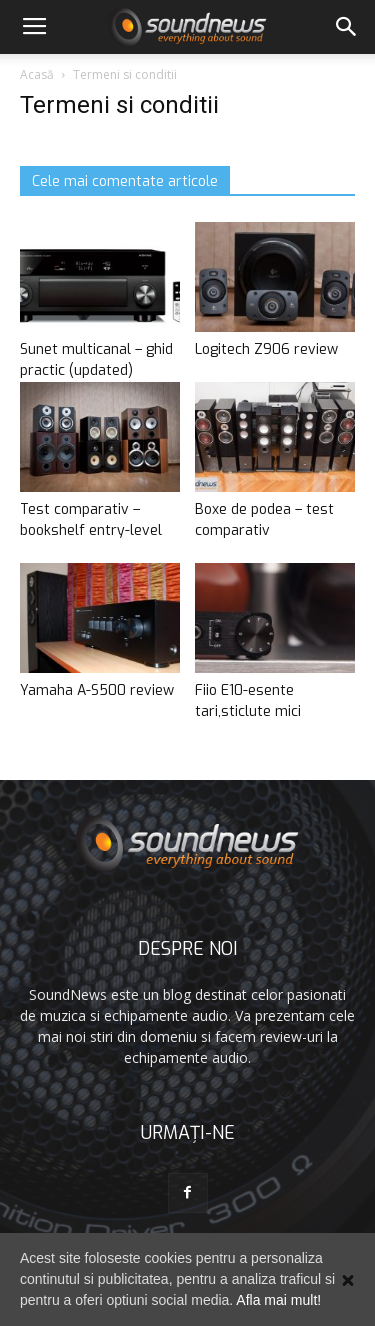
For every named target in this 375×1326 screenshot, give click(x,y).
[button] (347, 27)
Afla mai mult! (278, 1300)
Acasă (37, 74)
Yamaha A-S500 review (97, 690)
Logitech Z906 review (266, 349)
